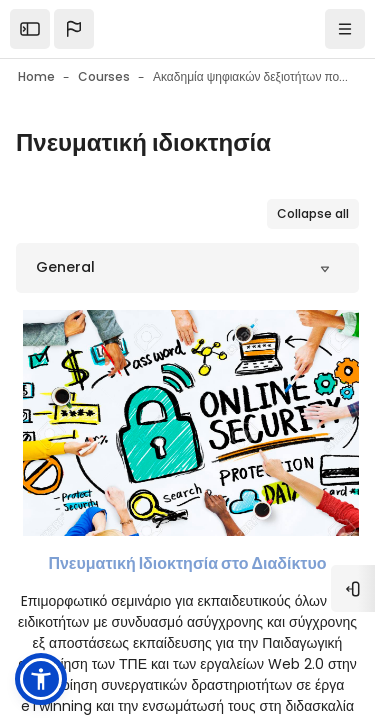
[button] (74, 29)
